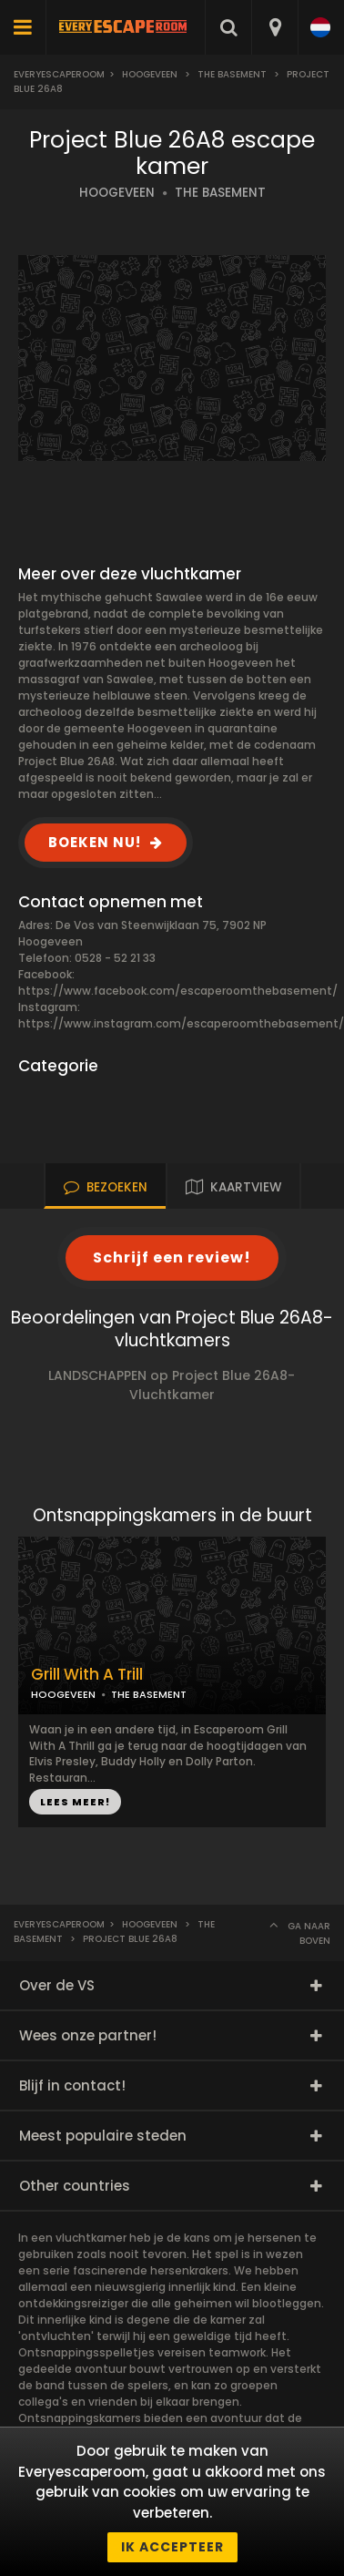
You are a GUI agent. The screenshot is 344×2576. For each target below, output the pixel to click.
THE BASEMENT (220, 192)
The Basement (232, 74)
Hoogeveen (149, 74)
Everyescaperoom (59, 74)
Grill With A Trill (87, 1674)
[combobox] (274, 27)
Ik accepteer (172, 2547)
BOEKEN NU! (94, 842)
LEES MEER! (75, 1801)
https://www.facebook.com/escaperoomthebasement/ (178, 990)
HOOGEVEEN (117, 192)
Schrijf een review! (172, 1257)
